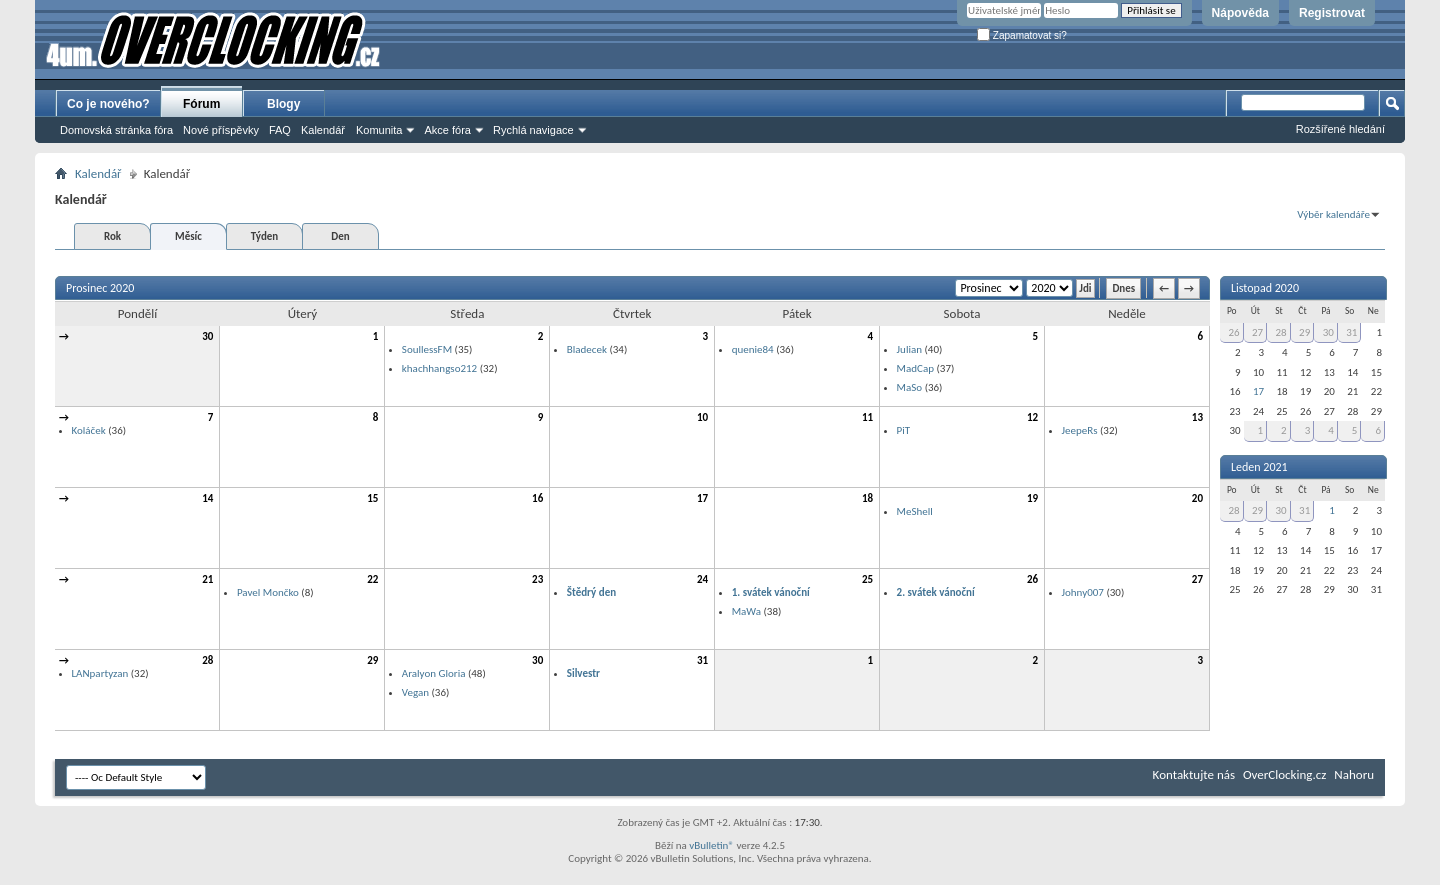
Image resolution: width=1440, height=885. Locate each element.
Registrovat (1332, 13)
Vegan (415, 692)
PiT (904, 430)
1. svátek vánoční (771, 592)
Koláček (89, 430)
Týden (265, 236)
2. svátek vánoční (936, 592)
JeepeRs (1080, 430)
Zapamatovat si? (1022, 35)
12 (1032, 417)
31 (702, 660)
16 (537, 498)
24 (702, 579)
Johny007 (1083, 592)
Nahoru (1354, 774)
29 (372, 660)
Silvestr (583, 673)
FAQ (280, 130)
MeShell (915, 511)
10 (702, 417)
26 (1032, 579)
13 (1197, 417)
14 (207, 498)
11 (867, 417)
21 (207, 579)
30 (207, 336)
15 (372, 498)
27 (1197, 579)
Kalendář (323, 130)
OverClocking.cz (1284, 774)
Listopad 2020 (1265, 288)
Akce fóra (447, 130)
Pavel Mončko (268, 592)
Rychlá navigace (533, 130)
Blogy (283, 104)
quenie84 (753, 349)
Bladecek (587, 349)
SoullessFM (427, 349)
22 (372, 579)
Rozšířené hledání (1340, 129)
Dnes (1123, 288)
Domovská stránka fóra (116, 130)
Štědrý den (591, 592)
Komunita (379, 130)
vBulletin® (711, 845)
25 (867, 579)
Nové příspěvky (221, 130)
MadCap (915, 368)
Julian (909, 349)
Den (340, 236)
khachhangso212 (439, 368)
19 (1032, 498)
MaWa (746, 611)
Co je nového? (108, 104)
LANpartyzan (100, 673)
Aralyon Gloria (434, 673)
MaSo (910, 387)
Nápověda (1240, 13)
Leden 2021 (1259, 467)
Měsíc (188, 236)
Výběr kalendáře (1333, 214)
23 (537, 579)
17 (702, 498)
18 (867, 498)
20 (1197, 498)
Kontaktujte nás (1194, 774)
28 (207, 660)
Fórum (201, 104)
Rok (112, 236)
